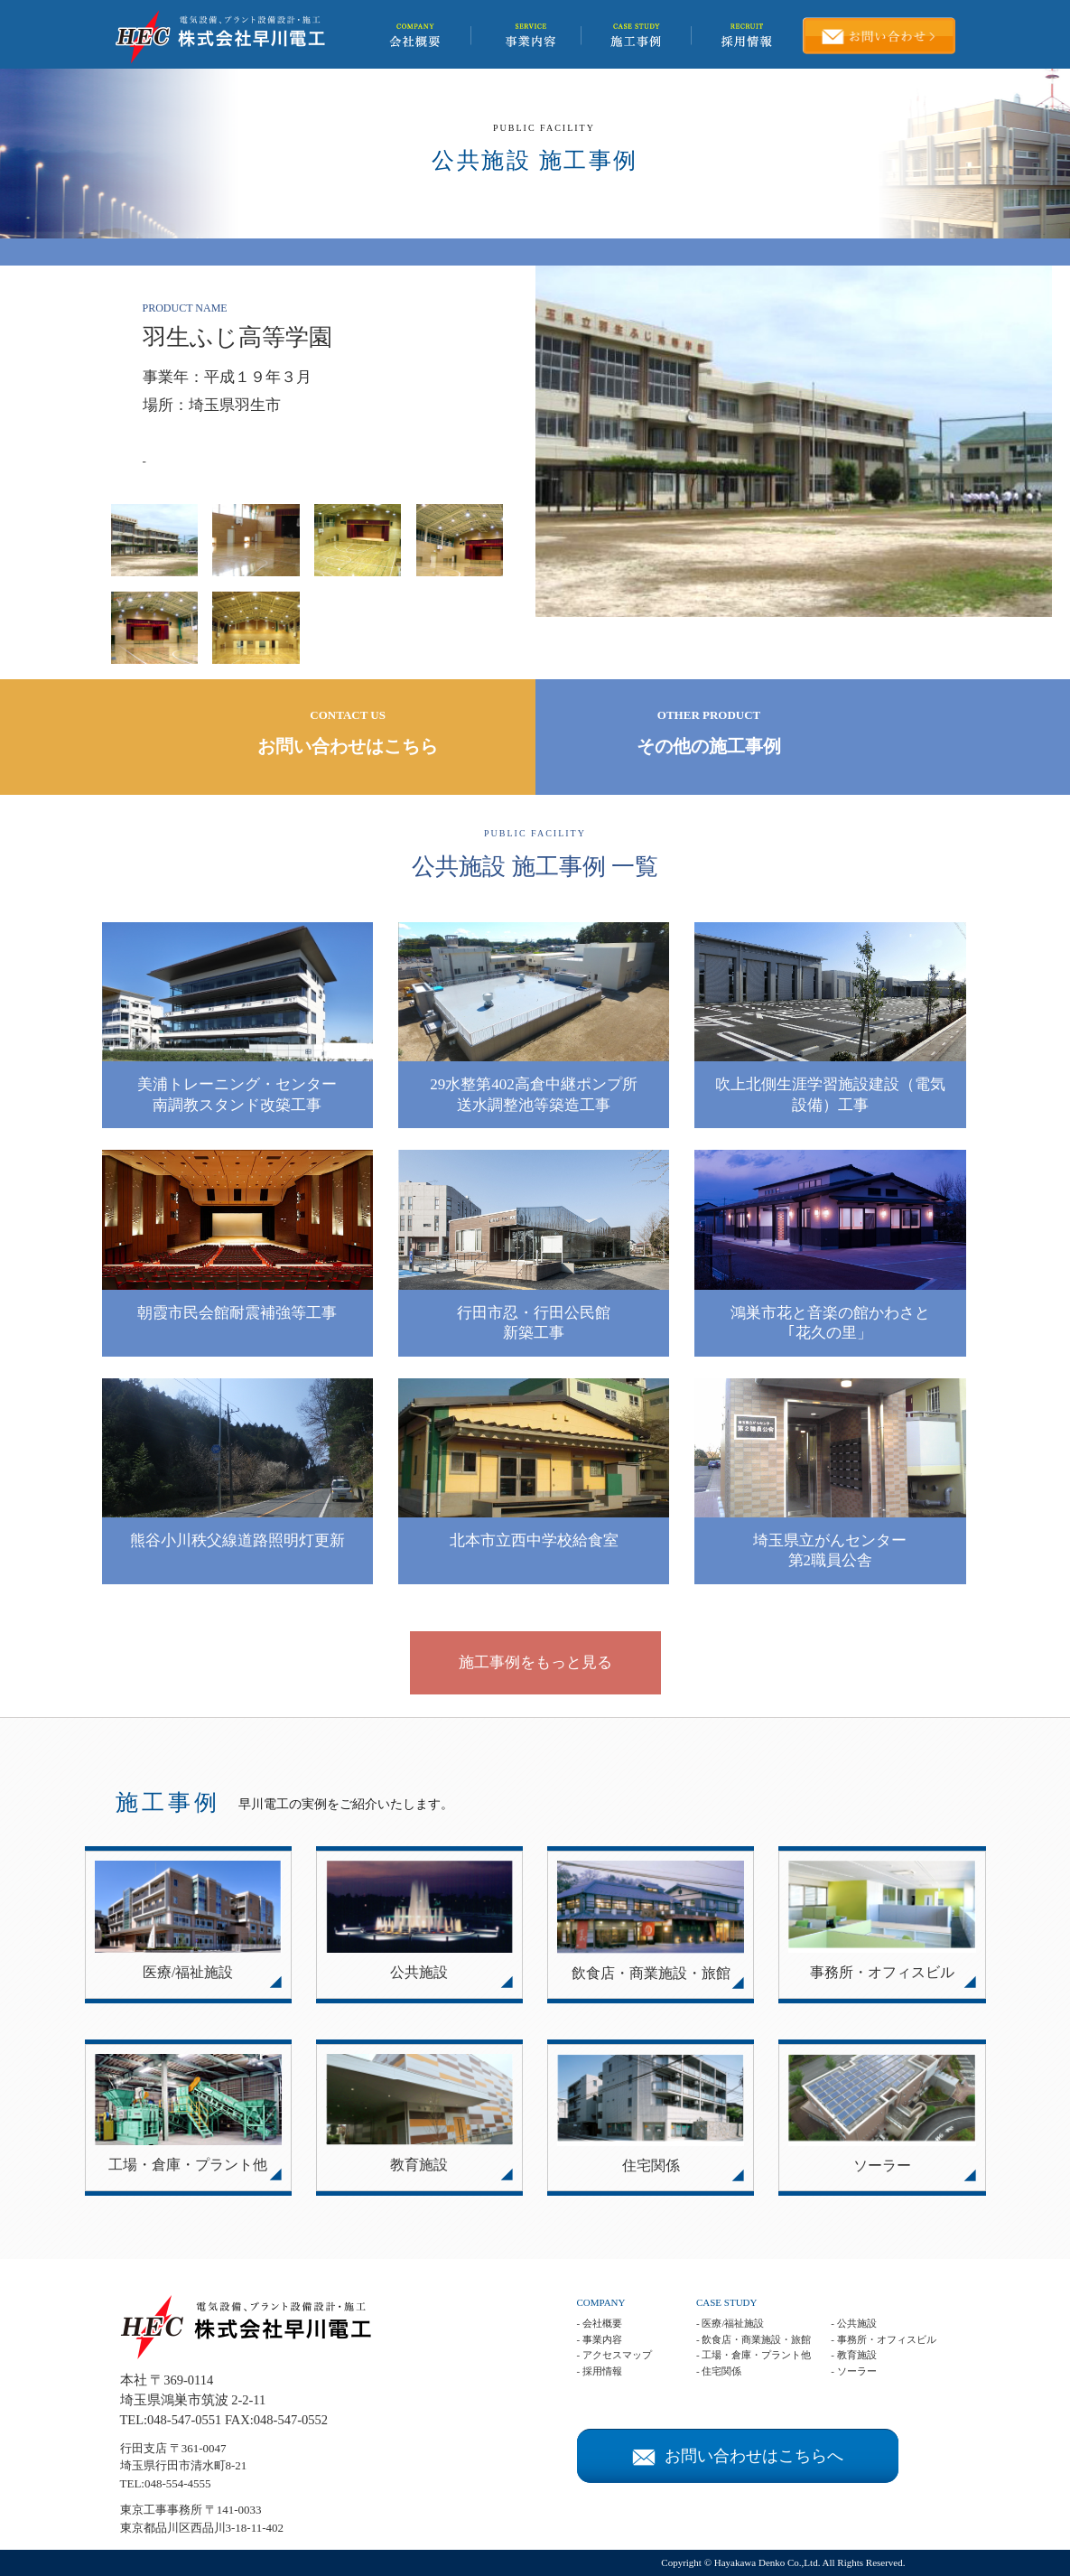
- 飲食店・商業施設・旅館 (753, 2339)
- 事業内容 (599, 2339)
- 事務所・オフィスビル (883, 2339)
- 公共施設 (853, 2323)
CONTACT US (348, 734)
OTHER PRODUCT (709, 734)
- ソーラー (853, 2371)
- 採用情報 (599, 2371)
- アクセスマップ (614, 2354)
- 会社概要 (599, 2323)
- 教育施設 (853, 2354)
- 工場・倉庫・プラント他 (753, 2354)
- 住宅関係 (718, 2371)
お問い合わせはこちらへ (737, 2456)
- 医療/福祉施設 (730, 2323)
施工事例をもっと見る (535, 1662)
